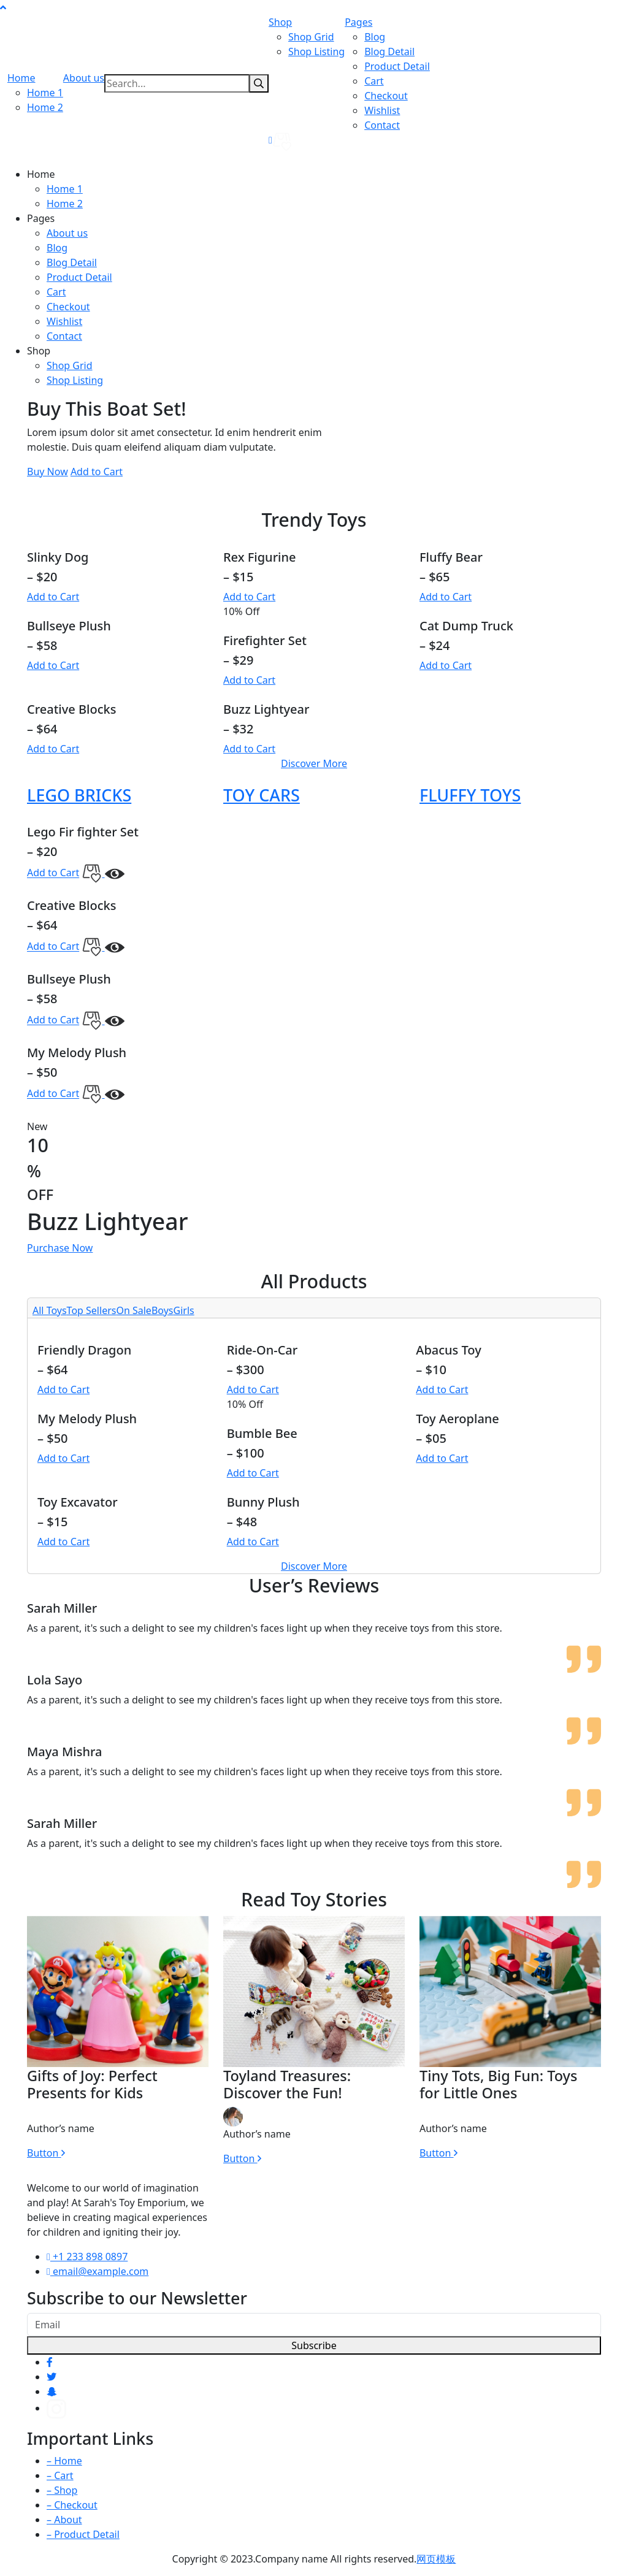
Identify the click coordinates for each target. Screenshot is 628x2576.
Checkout (386, 95)
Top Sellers (92, 1310)
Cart (373, 81)
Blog (374, 37)
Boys (162, 1310)
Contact (382, 125)
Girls (184, 1310)
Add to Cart (97, 471)
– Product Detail (83, 2534)
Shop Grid (311, 37)
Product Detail (397, 66)
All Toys (50, 1310)
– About (64, 2519)
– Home (64, 2460)
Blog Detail (389, 51)
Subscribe (313, 2345)
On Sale (133, 1310)
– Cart (60, 2475)
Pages (358, 22)
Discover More (314, 763)
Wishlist (382, 110)
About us (83, 78)
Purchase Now (60, 1248)
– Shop (62, 2490)
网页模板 (436, 2559)
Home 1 (45, 92)
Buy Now (47, 471)
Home (21, 78)
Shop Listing (316, 51)
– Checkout (72, 2505)
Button (46, 2153)
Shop (280, 22)
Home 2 (45, 107)
